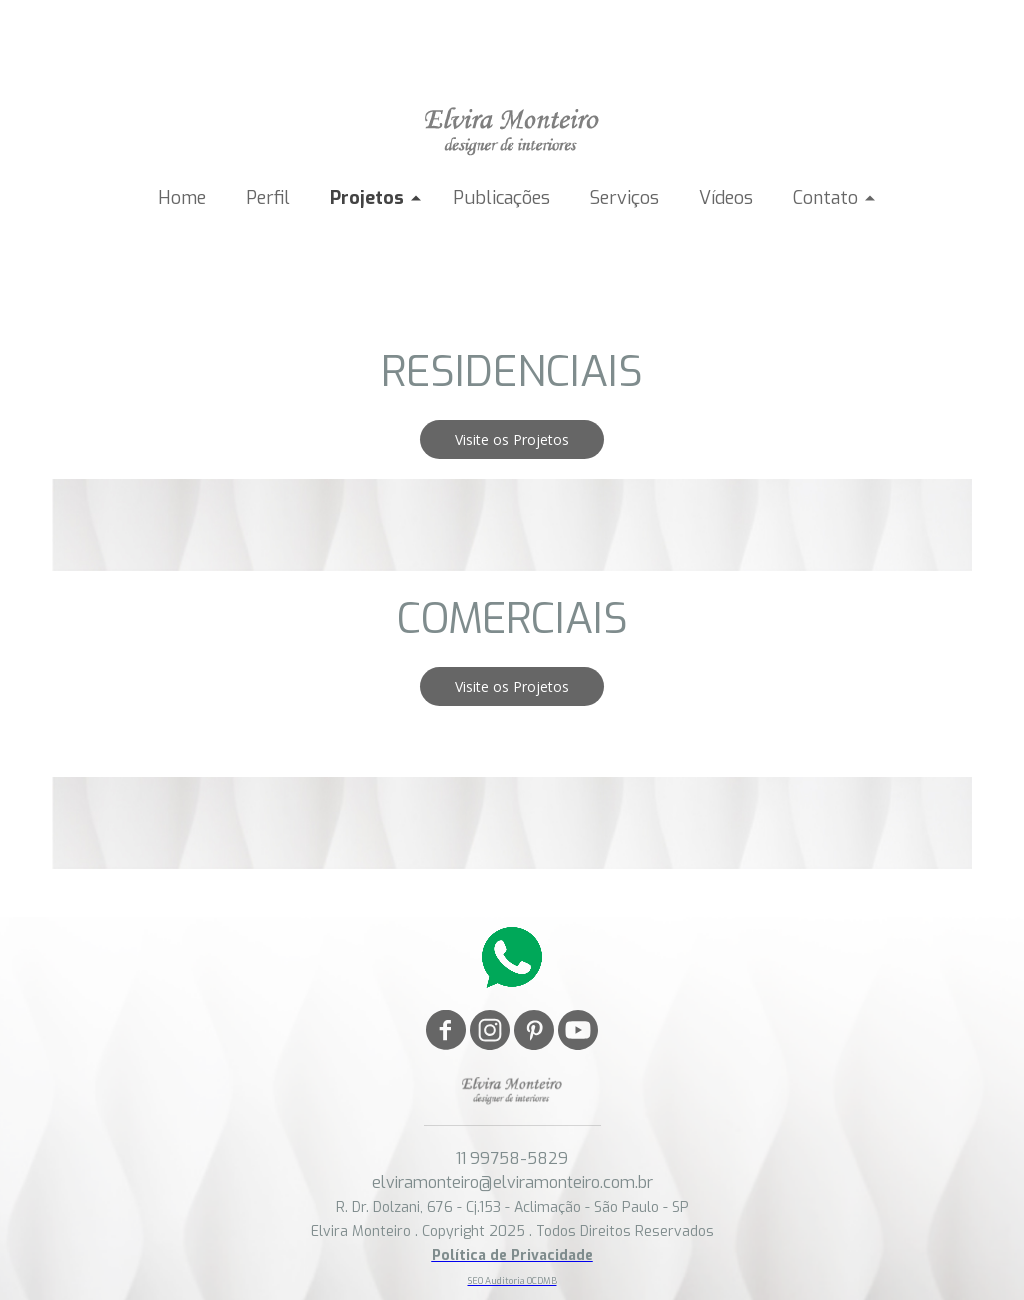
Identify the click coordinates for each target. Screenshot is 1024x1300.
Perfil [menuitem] (268, 198)
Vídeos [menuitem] (726, 198)
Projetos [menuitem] (367, 198)
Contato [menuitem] (825, 198)
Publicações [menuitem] (501, 198)
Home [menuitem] (182, 198)
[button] (512, 439)
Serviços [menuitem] (624, 198)
